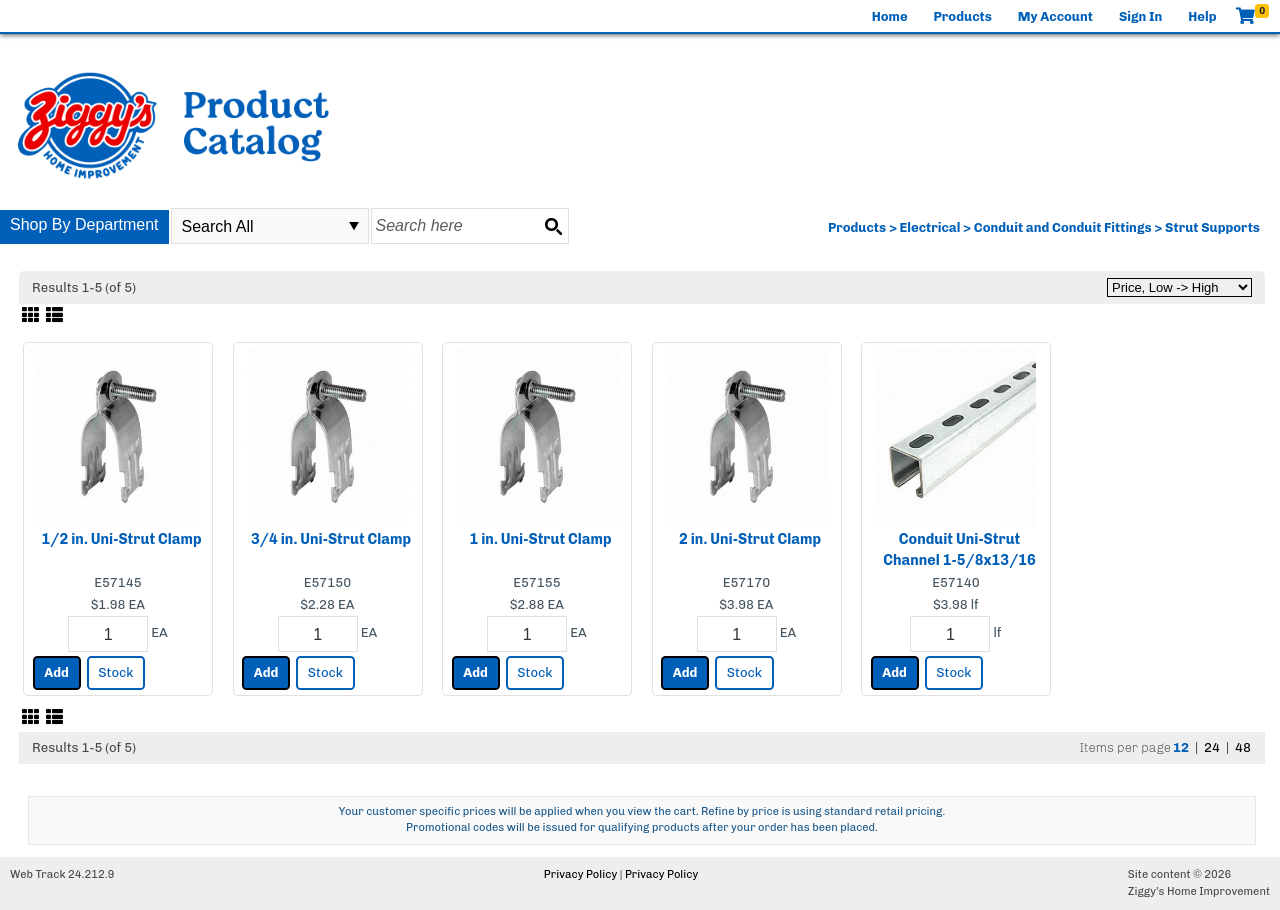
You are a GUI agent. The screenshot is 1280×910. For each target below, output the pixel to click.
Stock (115, 672)
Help (1202, 16)
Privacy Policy (580, 874)
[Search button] (553, 226)
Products (963, 16)
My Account (1055, 16)
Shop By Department (84, 224)
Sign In (1140, 16)
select (354, 226)
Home (890, 16)
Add (56, 672)
